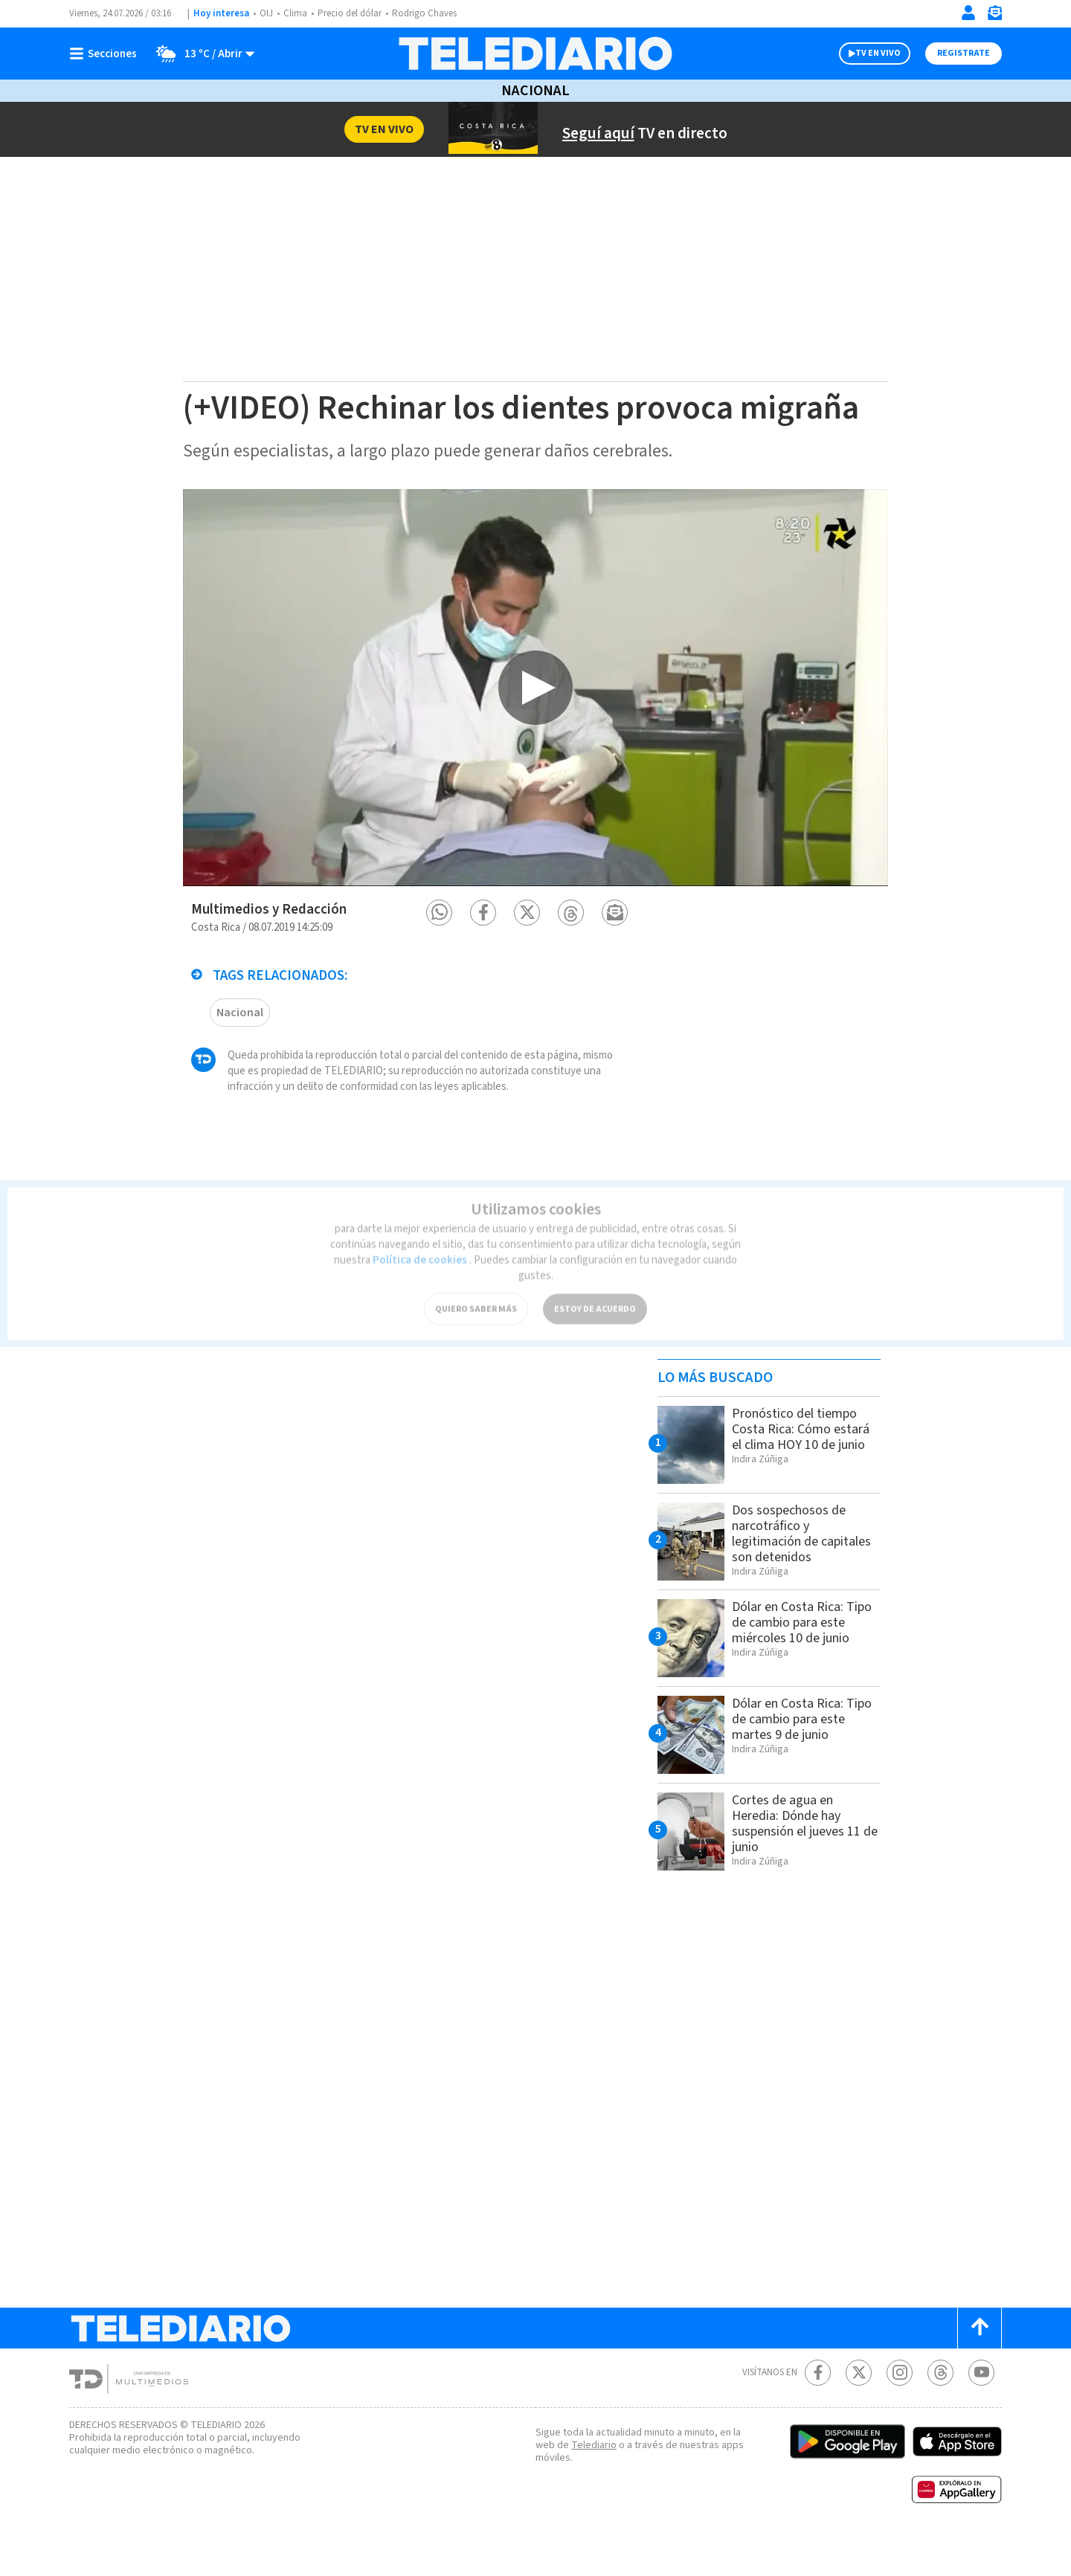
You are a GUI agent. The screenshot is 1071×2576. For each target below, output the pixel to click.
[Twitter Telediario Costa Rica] (859, 2410)
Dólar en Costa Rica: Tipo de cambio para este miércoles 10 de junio (793, 1667)
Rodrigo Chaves (432, 13)
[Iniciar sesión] (968, 12)
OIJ (266, 13)
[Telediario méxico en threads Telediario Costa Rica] (940, 2410)
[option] (535, 724)
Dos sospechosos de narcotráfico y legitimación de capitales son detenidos (805, 1570)
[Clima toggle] (202, 53)
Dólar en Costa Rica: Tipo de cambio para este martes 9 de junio (797, 1756)
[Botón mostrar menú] (106, 53)
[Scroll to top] (979, 2365)
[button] (439, 949)
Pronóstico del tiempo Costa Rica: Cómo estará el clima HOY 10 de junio (800, 1474)
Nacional (535, 91)
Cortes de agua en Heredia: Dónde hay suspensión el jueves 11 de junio (803, 1860)
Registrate (963, 53)
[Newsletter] (994, 16)
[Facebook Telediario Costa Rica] (818, 2410)
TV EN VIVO (878, 53)
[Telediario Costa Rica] (535, 54)
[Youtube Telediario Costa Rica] (981, 2410)
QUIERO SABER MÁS (476, 1290)
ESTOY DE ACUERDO (595, 1290)
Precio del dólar (353, 13)
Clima (296, 13)
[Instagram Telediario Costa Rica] (900, 2410)
